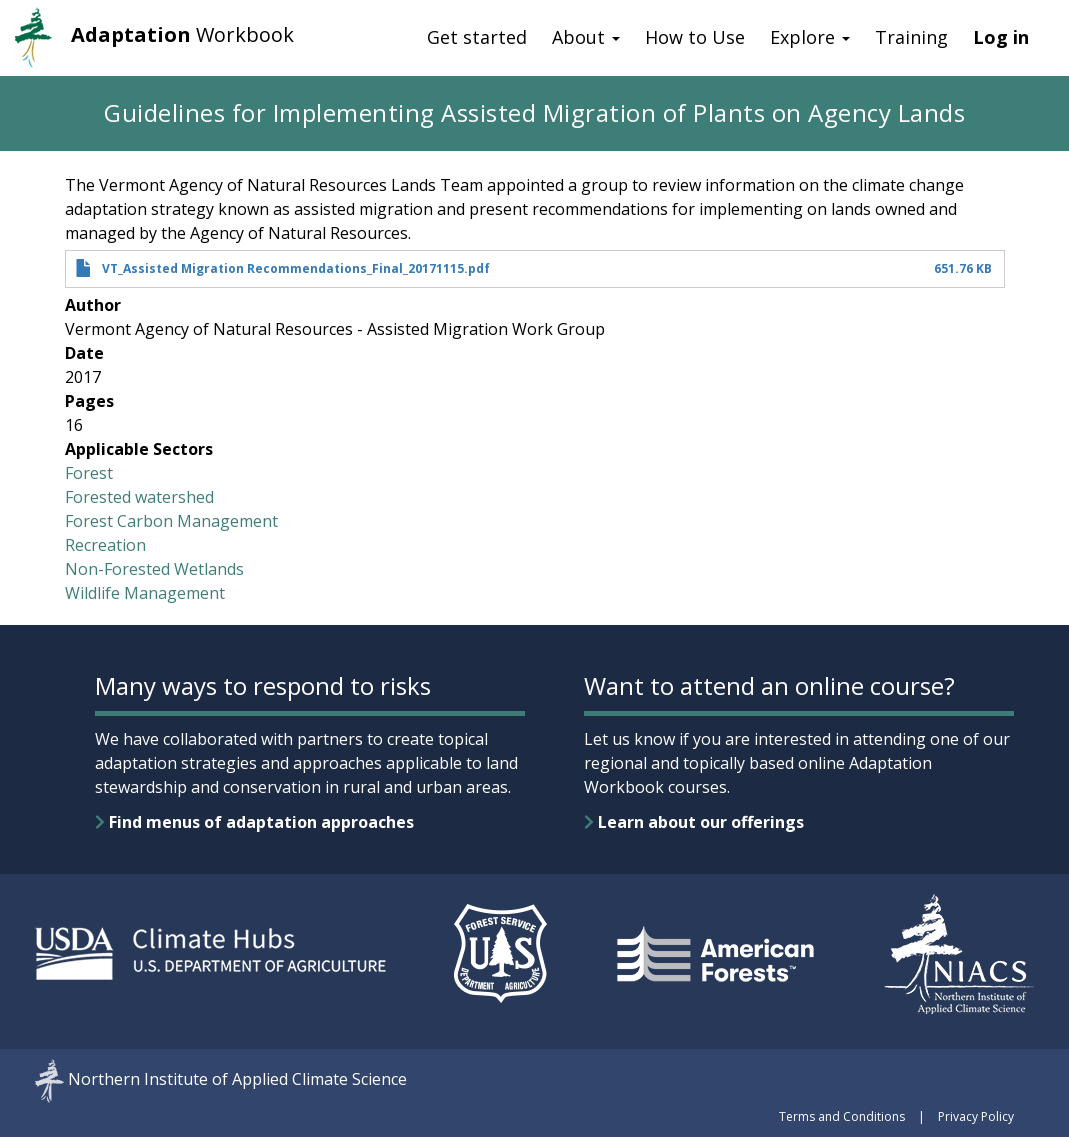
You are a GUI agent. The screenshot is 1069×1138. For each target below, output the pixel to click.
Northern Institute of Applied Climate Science (237, 1080)
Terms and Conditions (842, 1116)
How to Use (695, 37)
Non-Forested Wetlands (154, 569)
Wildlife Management (145, 593)
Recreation (105, 545)
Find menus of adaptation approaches (254, 822)
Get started (477, 37)
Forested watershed (139, 497)
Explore (810, 37)
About (586, 37)
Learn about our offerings (694, 822)
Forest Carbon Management (171, 521)
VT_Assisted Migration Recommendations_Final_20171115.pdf (296, 268)
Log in (1001, 37)
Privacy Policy (976, 1116)
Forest (89, 473)
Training (911, 37)
